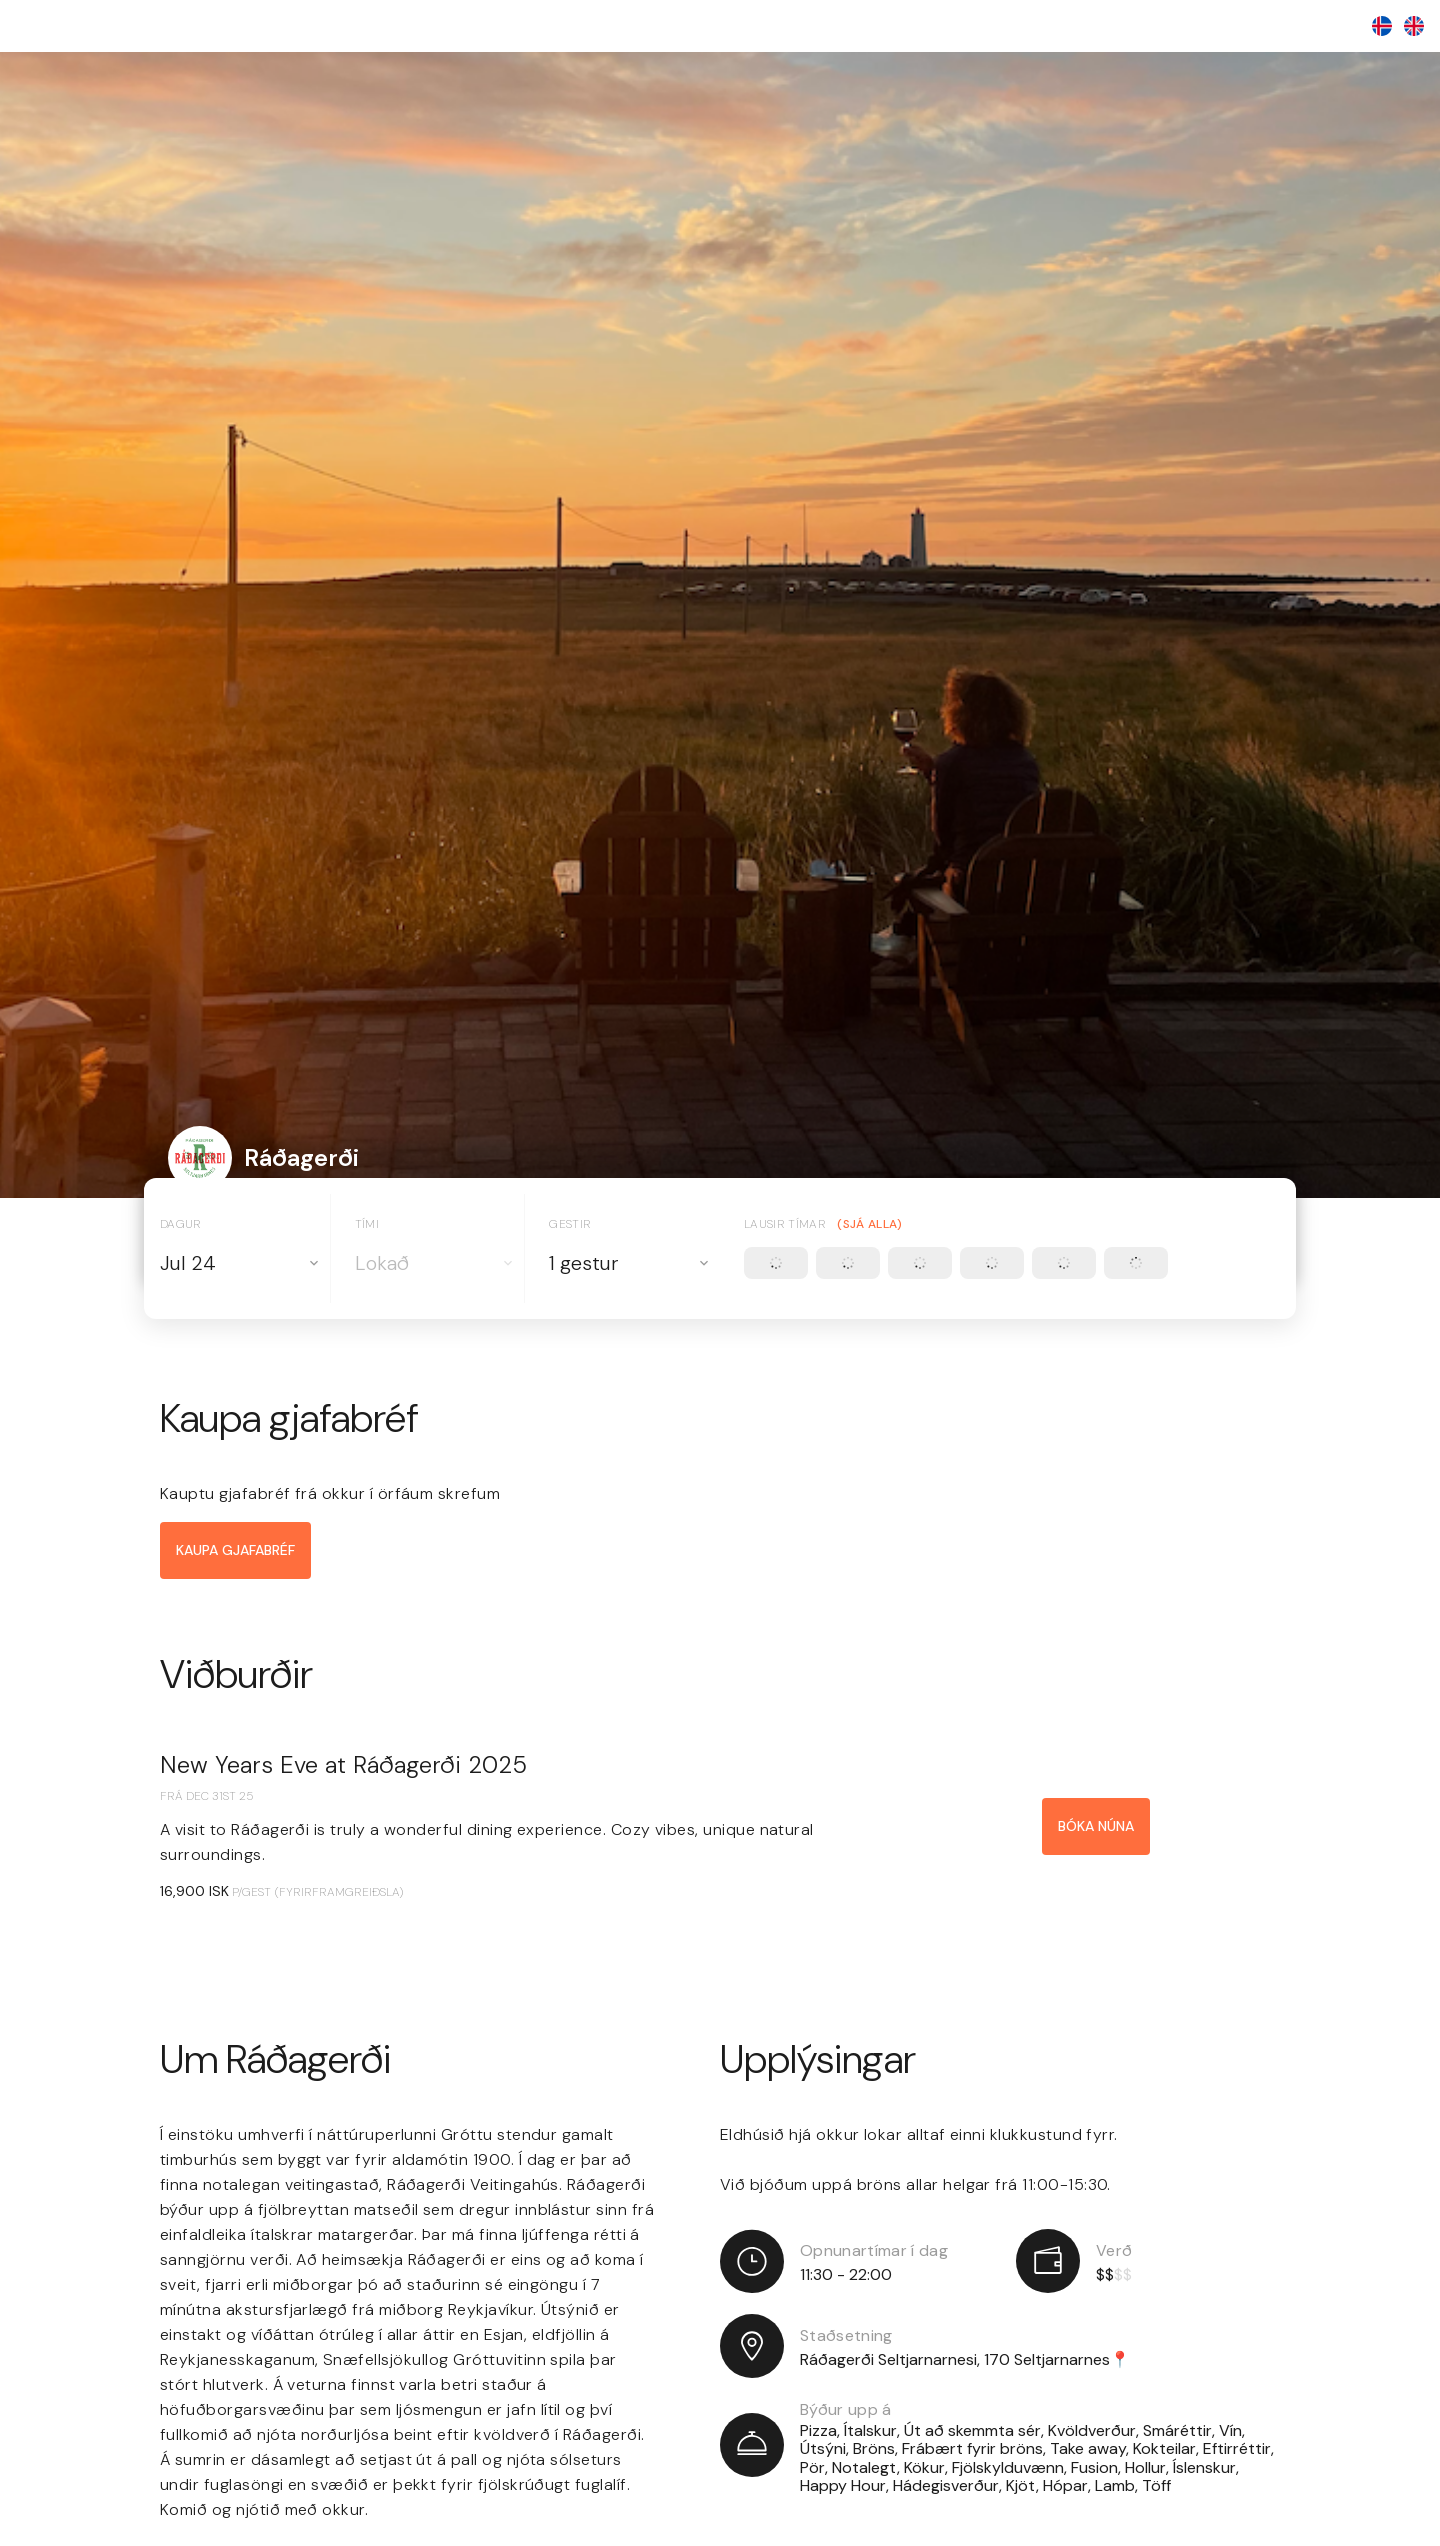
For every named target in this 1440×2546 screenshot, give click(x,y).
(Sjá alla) (869, 1225)
